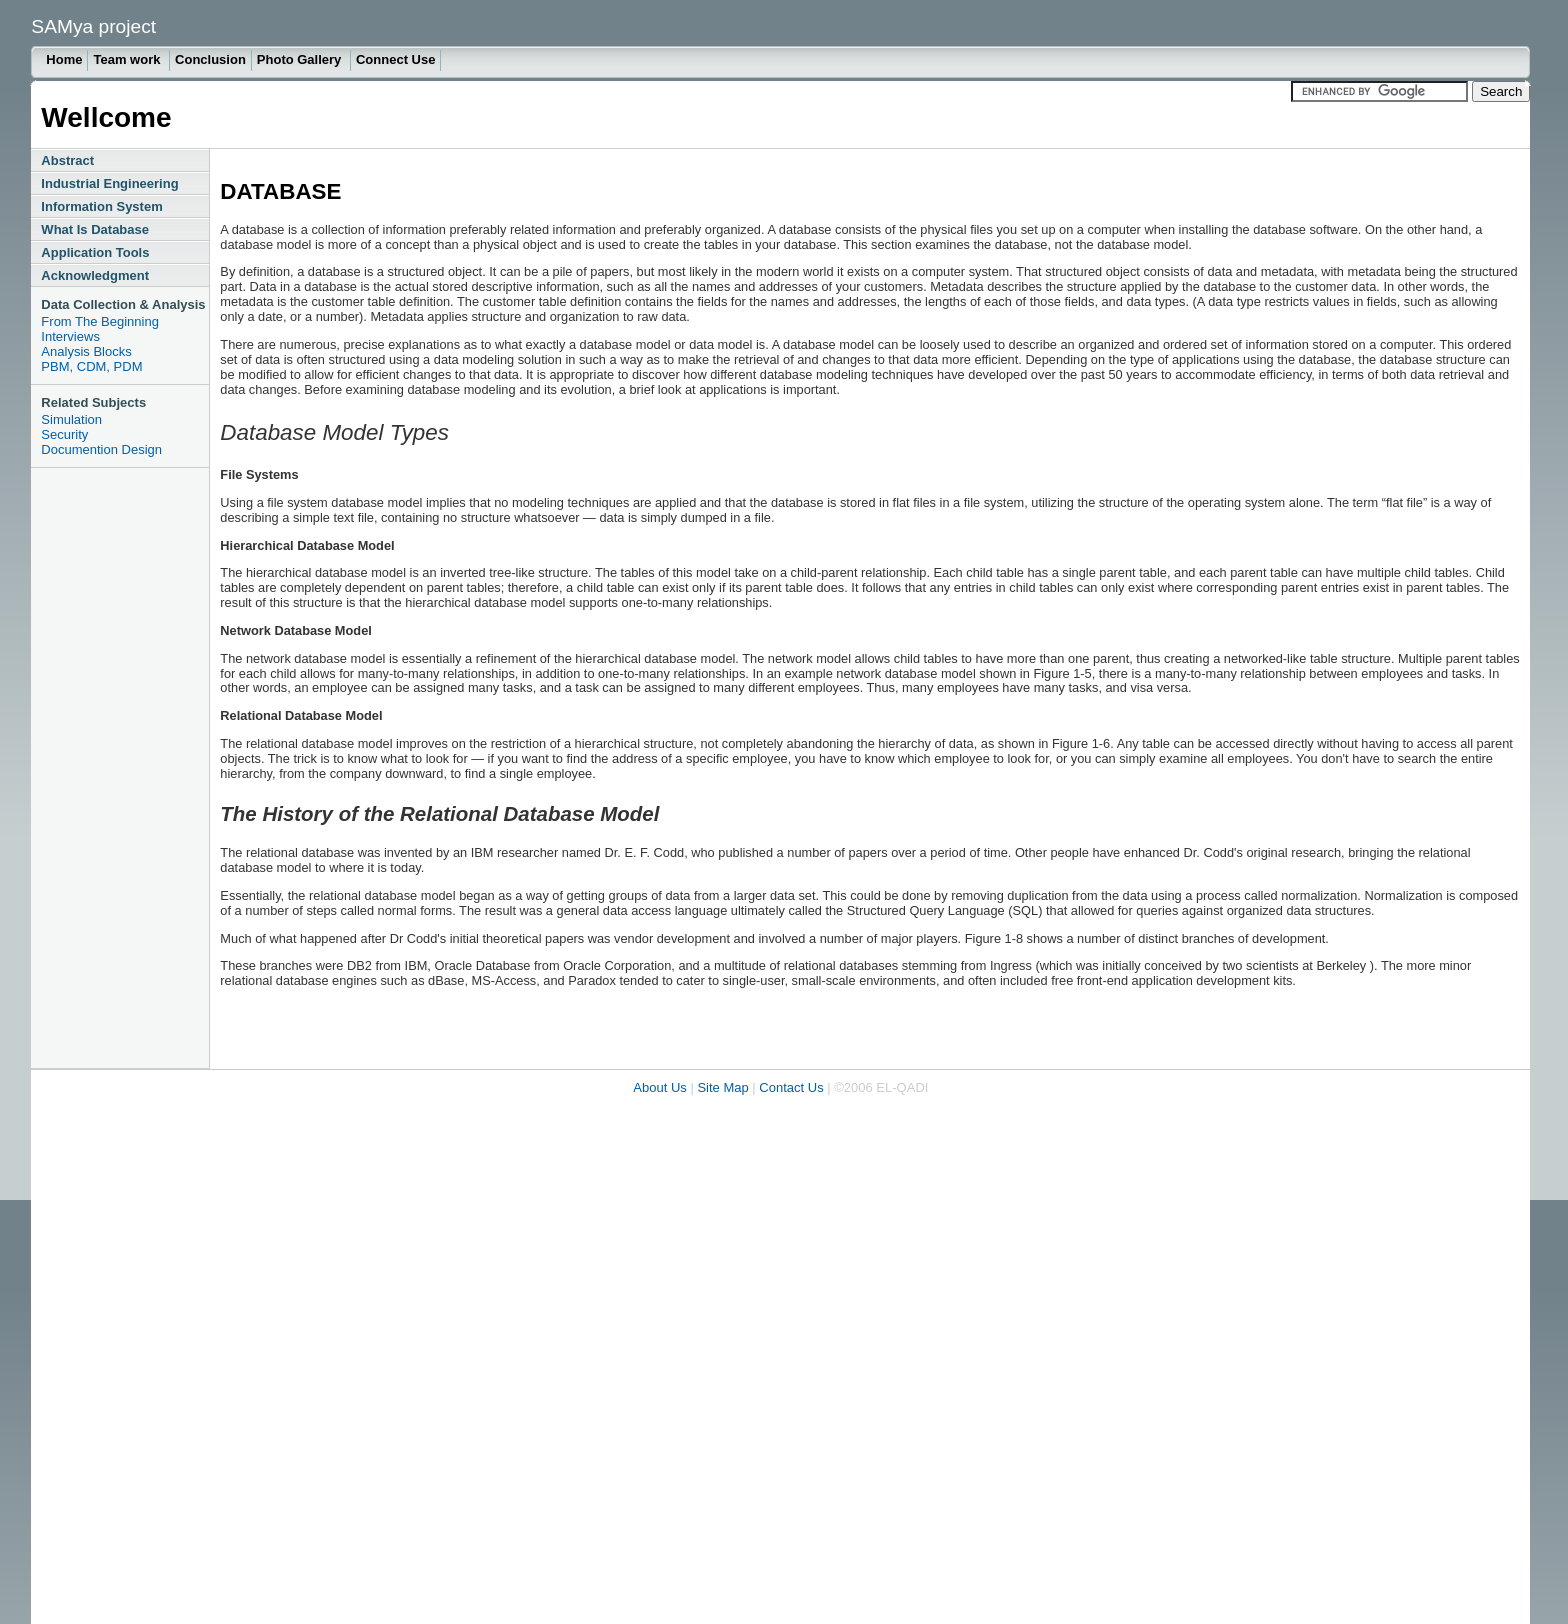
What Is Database (95, 229)
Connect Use (395, 59)
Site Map (722, 1087)
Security (64, 434)
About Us (659, 1087)
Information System (101, 206)
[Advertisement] (111, 768)
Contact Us (791, 1087)
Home (64, 59)
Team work (128, 59)
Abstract (67, 160)
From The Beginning (100, 321)
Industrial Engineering (109, 183)
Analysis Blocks (86, 351)
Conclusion (210, 59)
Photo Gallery (301, 59)
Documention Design (101, 449)
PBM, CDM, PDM (91, 366)
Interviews (70, 336)
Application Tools (95, 252)
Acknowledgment (95, 275)
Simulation (71, 419)
